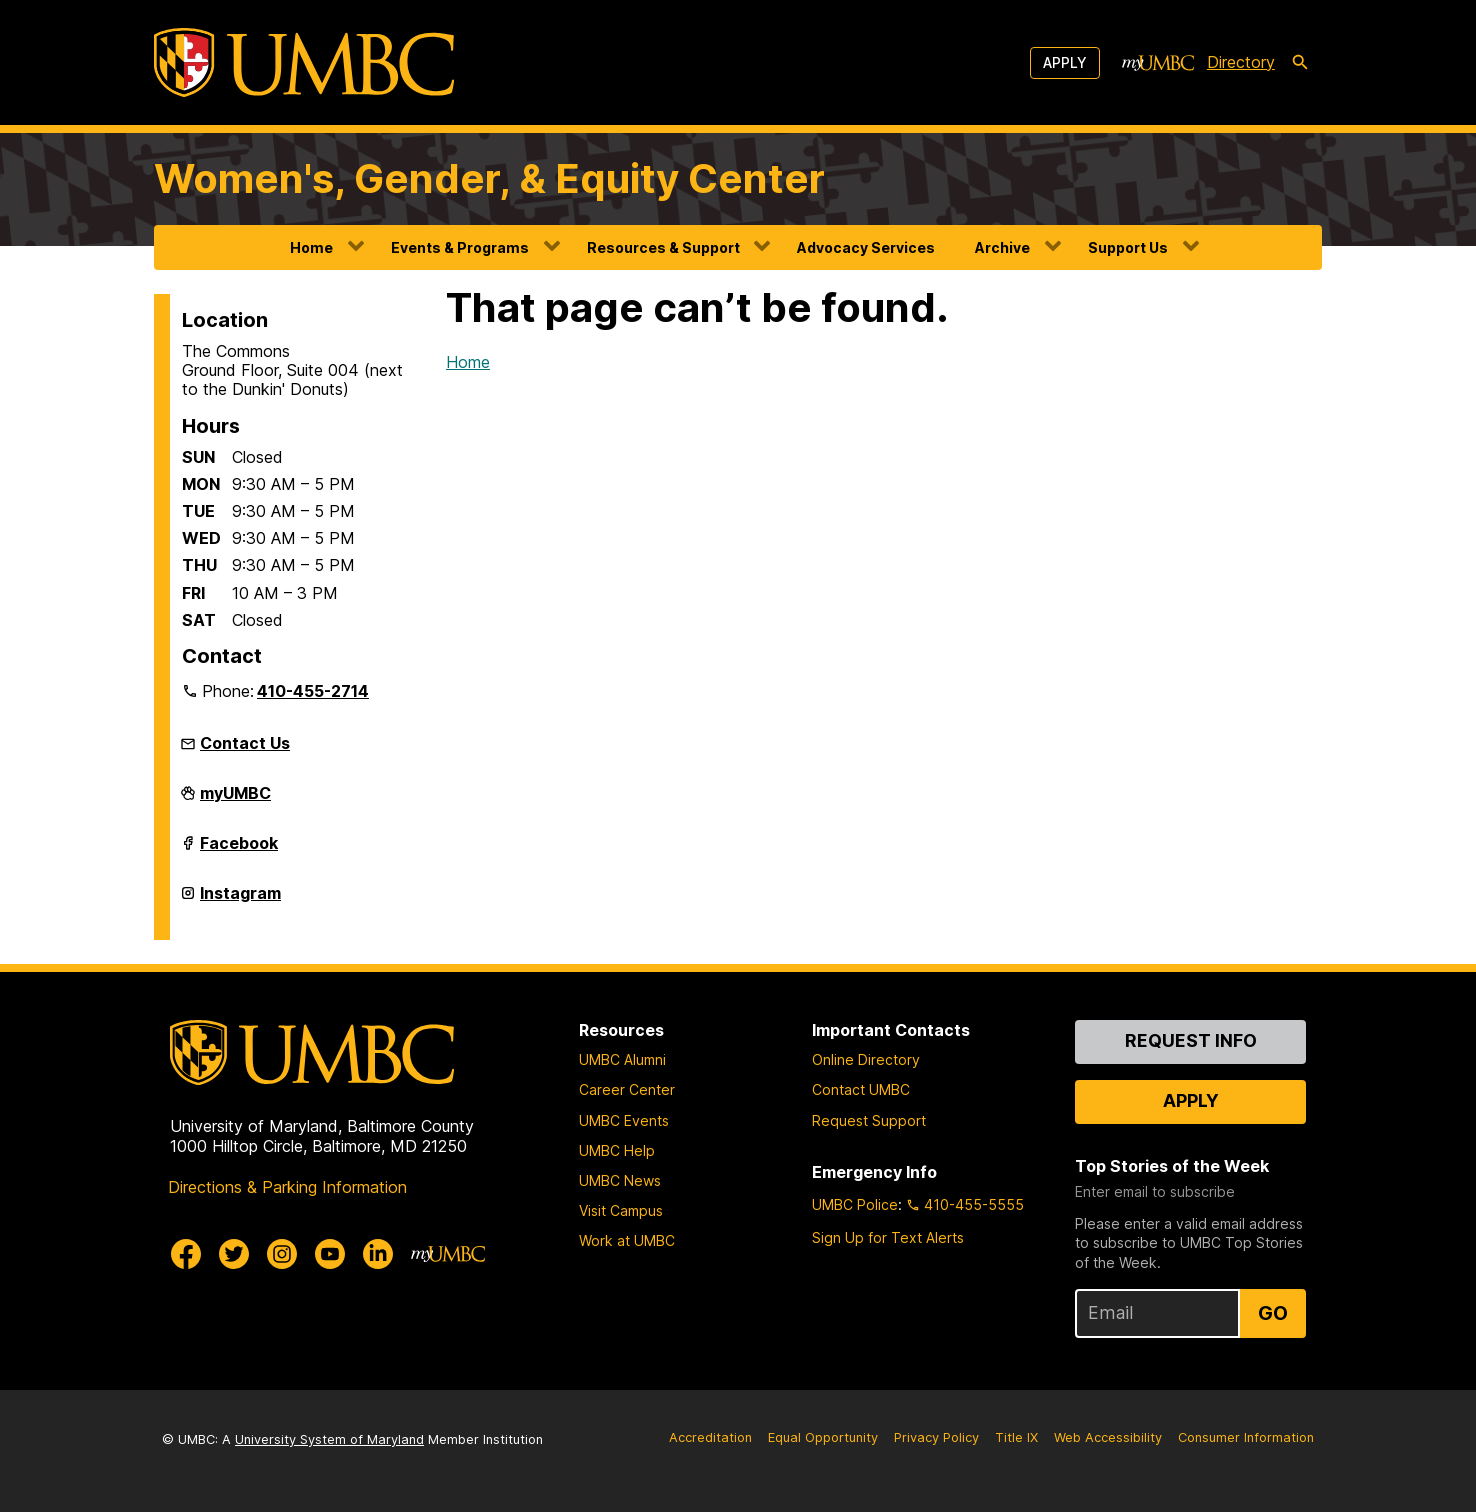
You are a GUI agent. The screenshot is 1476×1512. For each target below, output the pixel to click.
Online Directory (866, 1059)
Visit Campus (621, 1210)
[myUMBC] (1158, 63)
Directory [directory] (1241, 62)
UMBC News (620, 1180)
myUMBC (235, 801)
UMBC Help (617, 1150)
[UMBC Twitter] (234, 1254)
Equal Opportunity (823, 1437)
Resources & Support (663, 247)
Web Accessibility (1108, 1437)
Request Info (1191, 1040)
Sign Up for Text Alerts (888, 1237)
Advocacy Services (866, 247)
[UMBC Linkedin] (378, 1254)
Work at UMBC (627, 1240)
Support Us (1128, 247)
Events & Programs (460, 247)
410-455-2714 (313, 691)
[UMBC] (304, 62)
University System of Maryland (329, 1439)
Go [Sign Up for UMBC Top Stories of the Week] (1273, 1313)
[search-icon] (1300, 63)
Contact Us (245, 743)
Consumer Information (1246, 1437)
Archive (1002, 247)
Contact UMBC (861, 1089)
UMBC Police (855, 1204)
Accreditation (710, 1437)
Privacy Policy (936, 1437)
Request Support (869, 1120)
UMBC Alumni (622, 1059)
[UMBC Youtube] (330, 1254)
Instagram (240, 901)
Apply (1065, 62)
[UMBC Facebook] (186, 1254)
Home (311, 247)
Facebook (239, 851)
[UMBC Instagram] (282, 1254)
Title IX (1016, 1437)
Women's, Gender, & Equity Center (489, 178)
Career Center (627, 1089)
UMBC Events (624, 1120)
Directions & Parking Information (287, 1187)
